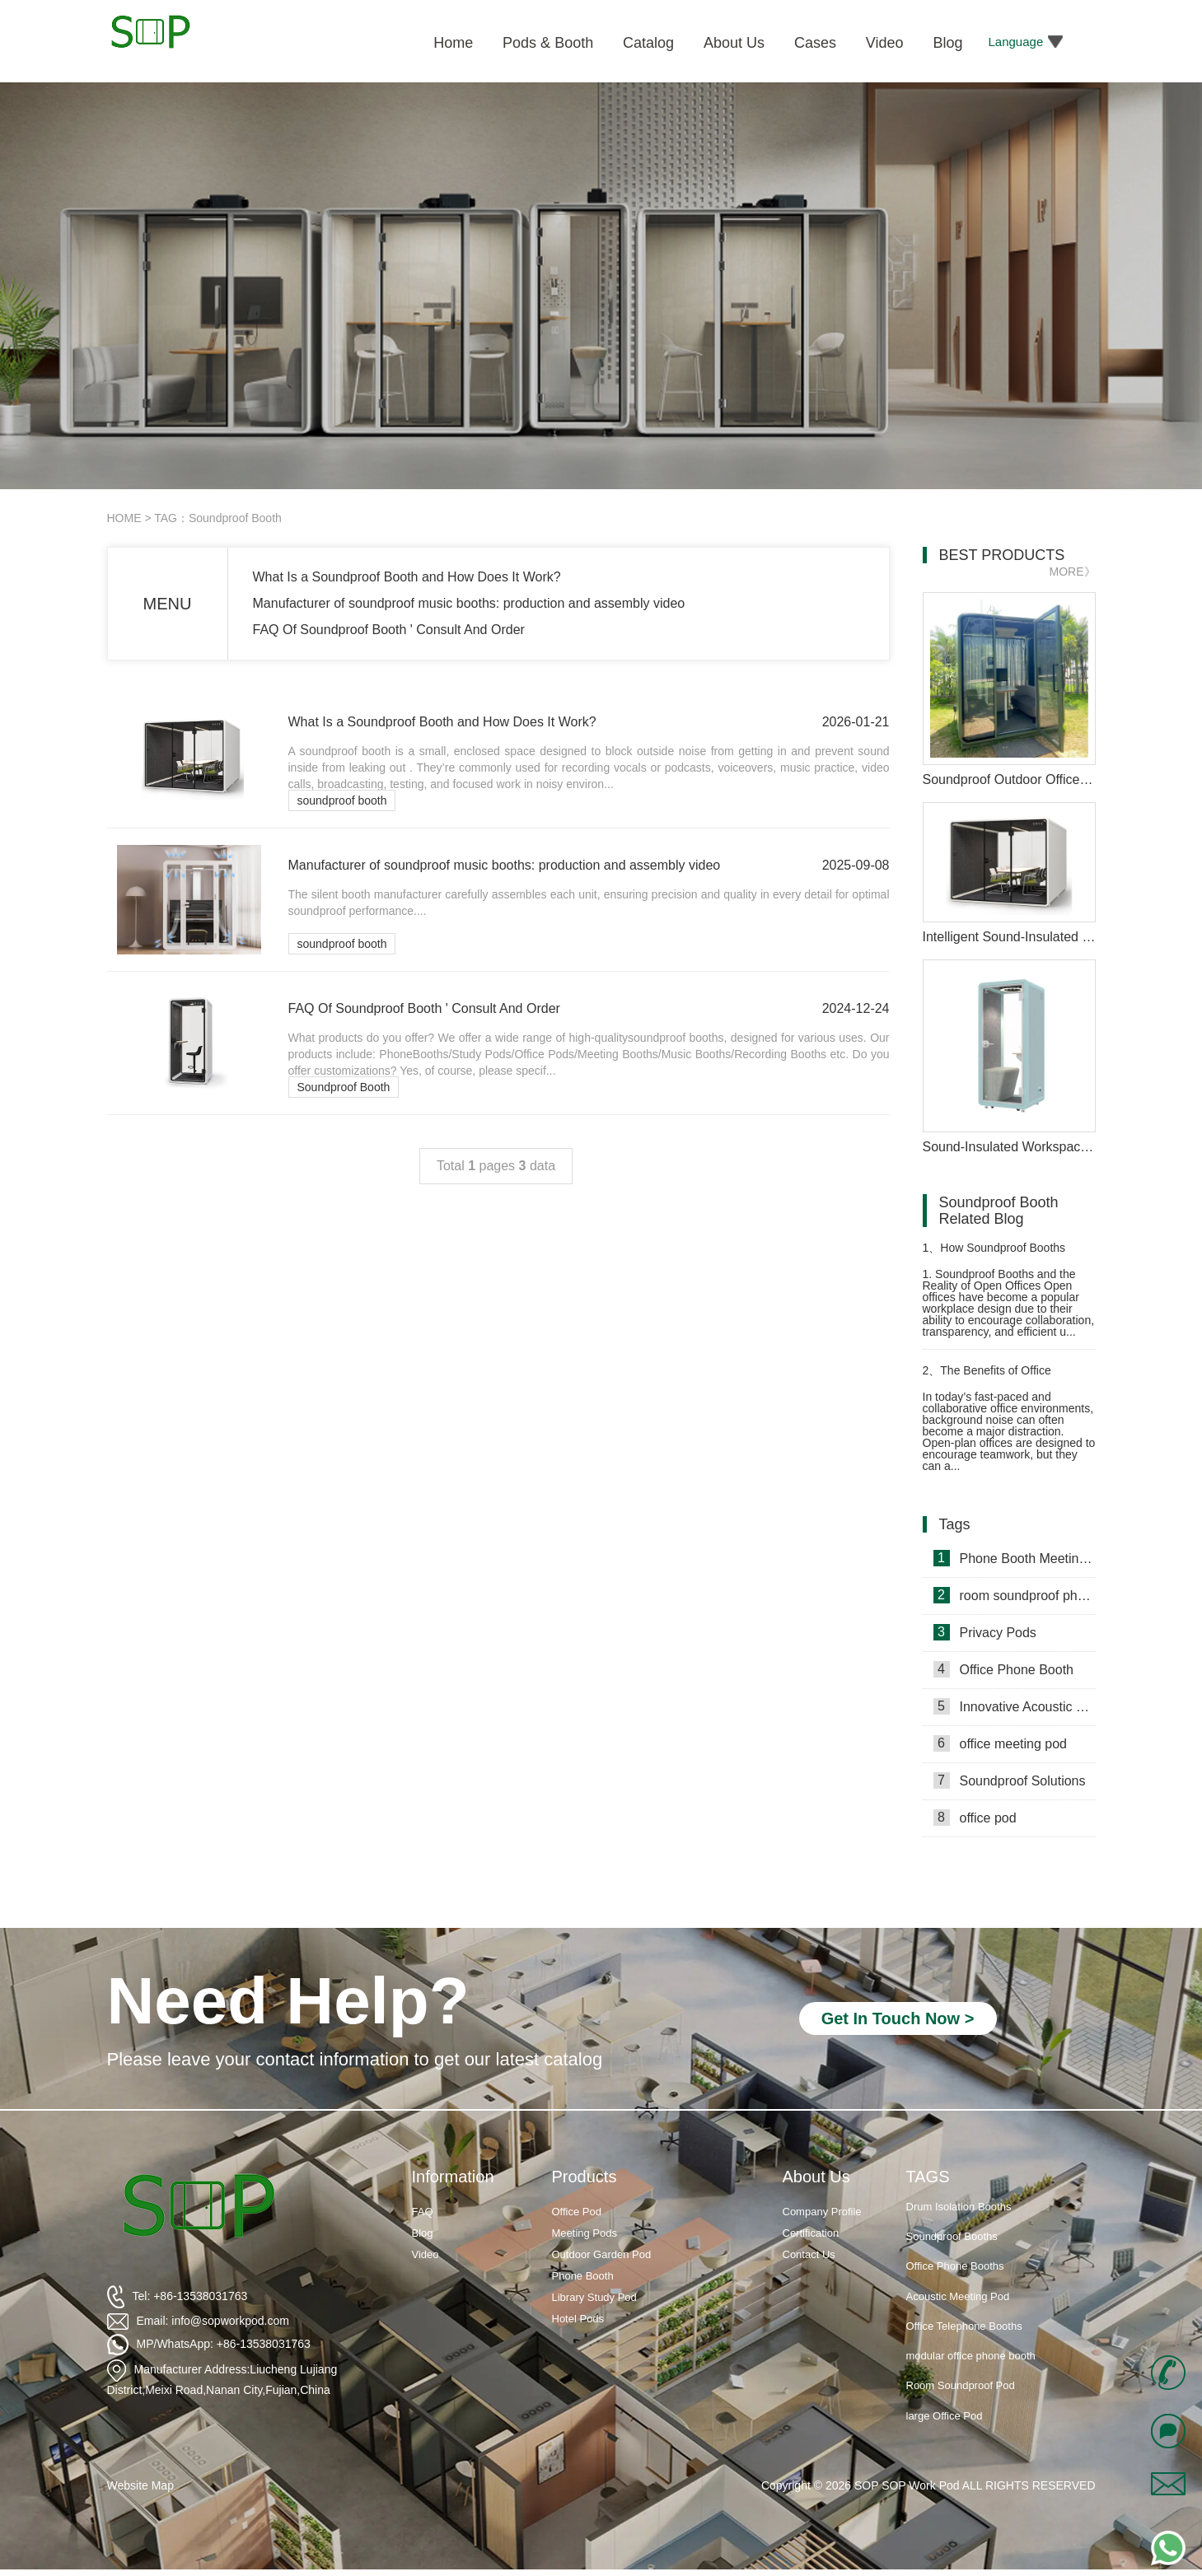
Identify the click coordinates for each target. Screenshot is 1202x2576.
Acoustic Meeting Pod (958, 2297)
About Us (816, 2177)
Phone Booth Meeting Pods (1014, 1558)
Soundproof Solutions (1009, 1780)
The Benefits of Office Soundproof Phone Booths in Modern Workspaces (996, 1377)
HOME (124, 518)
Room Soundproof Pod (960, 2386)
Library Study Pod (594, 2297)
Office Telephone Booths (964, 2327)
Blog (422, 2233)
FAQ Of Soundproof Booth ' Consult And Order (389, 630)
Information (453, 2177)
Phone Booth (583, 2276)
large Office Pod (944, 2416)
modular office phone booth (971, 2356)
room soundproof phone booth (1014, 1595)
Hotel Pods (578, 2318)
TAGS (928, 2177)
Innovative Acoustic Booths (1014, 1706)
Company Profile (822, 2211)
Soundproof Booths (952, 2237)
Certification (811, 2233)
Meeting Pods (585, 2233)
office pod (975, 1817)
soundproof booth (342, 800)
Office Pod (576, 2211)
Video (425, 2254)
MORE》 (1073, 571)
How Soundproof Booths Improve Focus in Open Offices (1002, 1254)
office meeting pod (1000, 1743)
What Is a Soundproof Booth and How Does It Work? (407, 577)
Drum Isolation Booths (959, 2207)
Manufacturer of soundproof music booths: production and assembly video (469, 603)
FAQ (422, 2211)
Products (584, 2177)
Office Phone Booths (955, 2266)
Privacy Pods (984, 1632)
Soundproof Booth (344, 1087)
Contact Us (809, 2254)
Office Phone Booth (1003, 1669)
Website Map (140, 2485)
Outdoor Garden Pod (602, 2254)
